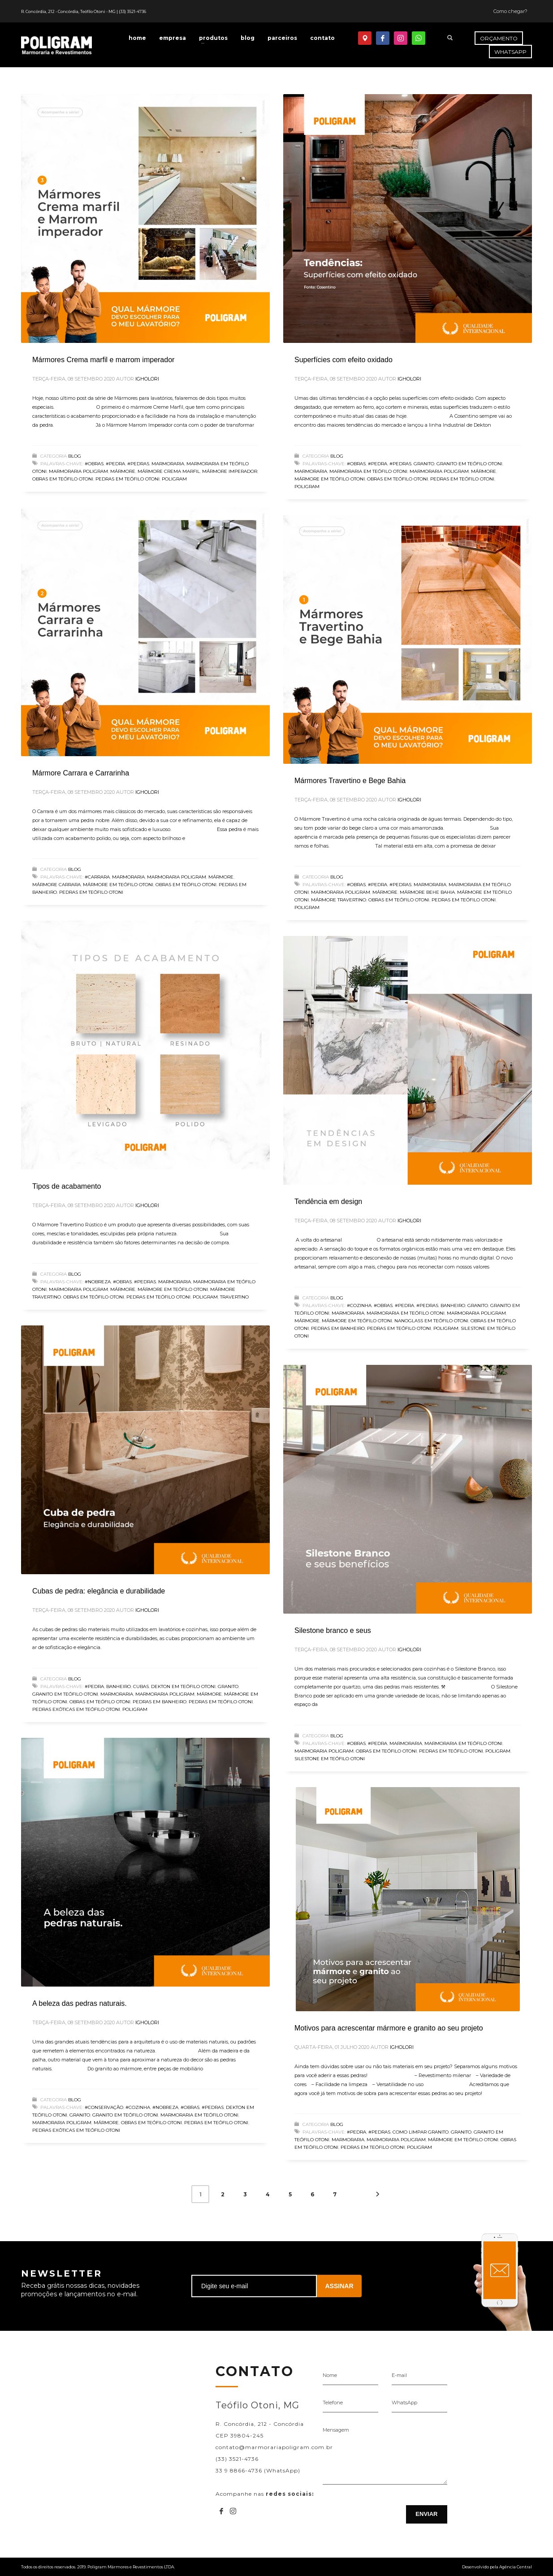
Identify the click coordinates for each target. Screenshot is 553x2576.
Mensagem (336, 2430)
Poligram (174, 479)
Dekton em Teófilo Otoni (183, 1686)
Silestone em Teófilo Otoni (329, 1759)
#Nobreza (98, 1282)
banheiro (453, 1305)
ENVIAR (426, 2514)
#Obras (94, 464)
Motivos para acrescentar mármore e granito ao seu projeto (388, 2028)
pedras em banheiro (338, 1328)
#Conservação (104, 2107)
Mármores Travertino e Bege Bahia (350, 780)
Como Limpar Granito (421, 2132)
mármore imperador (229, 471)
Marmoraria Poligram (78, 471)
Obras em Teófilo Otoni (62, 479)
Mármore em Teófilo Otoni (329, 479)
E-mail (399, 2375)
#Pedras (138, 464)
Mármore (122, 471)
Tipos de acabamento (66, 1186)
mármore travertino (338, 900)
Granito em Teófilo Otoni (469, 464)
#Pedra (115, 464)
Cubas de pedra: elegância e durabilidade (98, 1591)
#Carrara (97, 877)
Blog (74, 456)
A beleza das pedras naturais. (79, 2003)
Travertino (234, 1297)
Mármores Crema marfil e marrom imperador (103, 360)
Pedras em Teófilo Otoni (127, 479)
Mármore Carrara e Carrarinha (80, 773)
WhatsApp (404, 2402)
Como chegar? (510, 11)
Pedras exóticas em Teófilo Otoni (76, 1709)
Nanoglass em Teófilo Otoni (431, 1321)
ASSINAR (339, 2286)
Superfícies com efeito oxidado (343, 360)
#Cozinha (359, 1305)
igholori (147, 379)
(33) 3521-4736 (132, 11)
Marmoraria (167, 464)
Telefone (333, 2402)
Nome (330, 2375)
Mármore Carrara (56, 885)
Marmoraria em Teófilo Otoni (368, 471)
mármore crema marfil (169, 471)
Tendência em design (328, 1201)
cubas (141, 1686)
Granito (424, 464)
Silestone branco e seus (332, 1630)
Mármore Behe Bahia (427, 892)
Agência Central (515, 2566)
